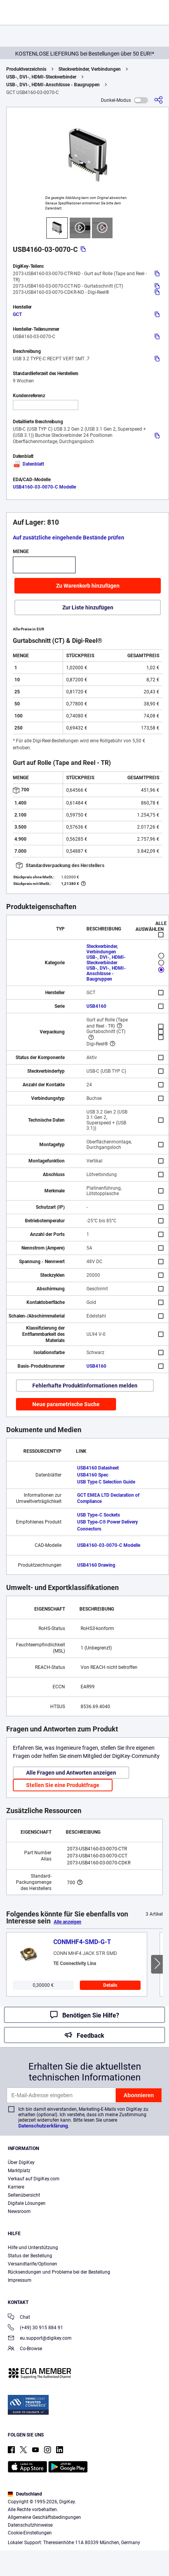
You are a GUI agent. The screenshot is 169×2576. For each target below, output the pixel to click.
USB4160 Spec (92, 1475)
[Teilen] (158, 100)
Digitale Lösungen (27, 2203)
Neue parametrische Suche (66, 1404)
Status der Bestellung (30, 2255)
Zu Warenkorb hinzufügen (88, 586)
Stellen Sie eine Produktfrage (62, 1785)
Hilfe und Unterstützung (33, 2247)
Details (110, 1985)
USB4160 (96, 1006)
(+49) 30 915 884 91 (35, 2328)
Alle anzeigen (67, 1922)
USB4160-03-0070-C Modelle (44, 487)
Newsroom (19, 2211)
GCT (17, 314)
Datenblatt (28, 464)
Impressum (20, 2280)
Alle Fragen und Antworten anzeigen (71, 1773)
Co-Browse (25, 2349)
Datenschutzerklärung (43, 2126)
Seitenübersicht (24, 2195)
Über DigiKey (21, 2162)
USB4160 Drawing (96, 1565)
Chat (19, 2317)
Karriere (16, 2187)
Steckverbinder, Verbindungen (89, 69)
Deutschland (25, 2494)
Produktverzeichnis (26, 69)
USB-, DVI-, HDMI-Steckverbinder (41, 77)
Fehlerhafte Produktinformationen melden (84, 1385)
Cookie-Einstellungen (30, 2533)
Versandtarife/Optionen (32, 2264)
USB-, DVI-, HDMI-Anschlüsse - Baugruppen (53, 84)
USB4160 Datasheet (98, 1468)
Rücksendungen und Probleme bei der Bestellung (59, 2272)
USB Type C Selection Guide (106, 1482)
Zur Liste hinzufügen (87, 607)
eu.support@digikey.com (40, 2338)
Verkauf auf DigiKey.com (34, 2179)
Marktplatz (19, 2170)
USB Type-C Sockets (98, 1515)
